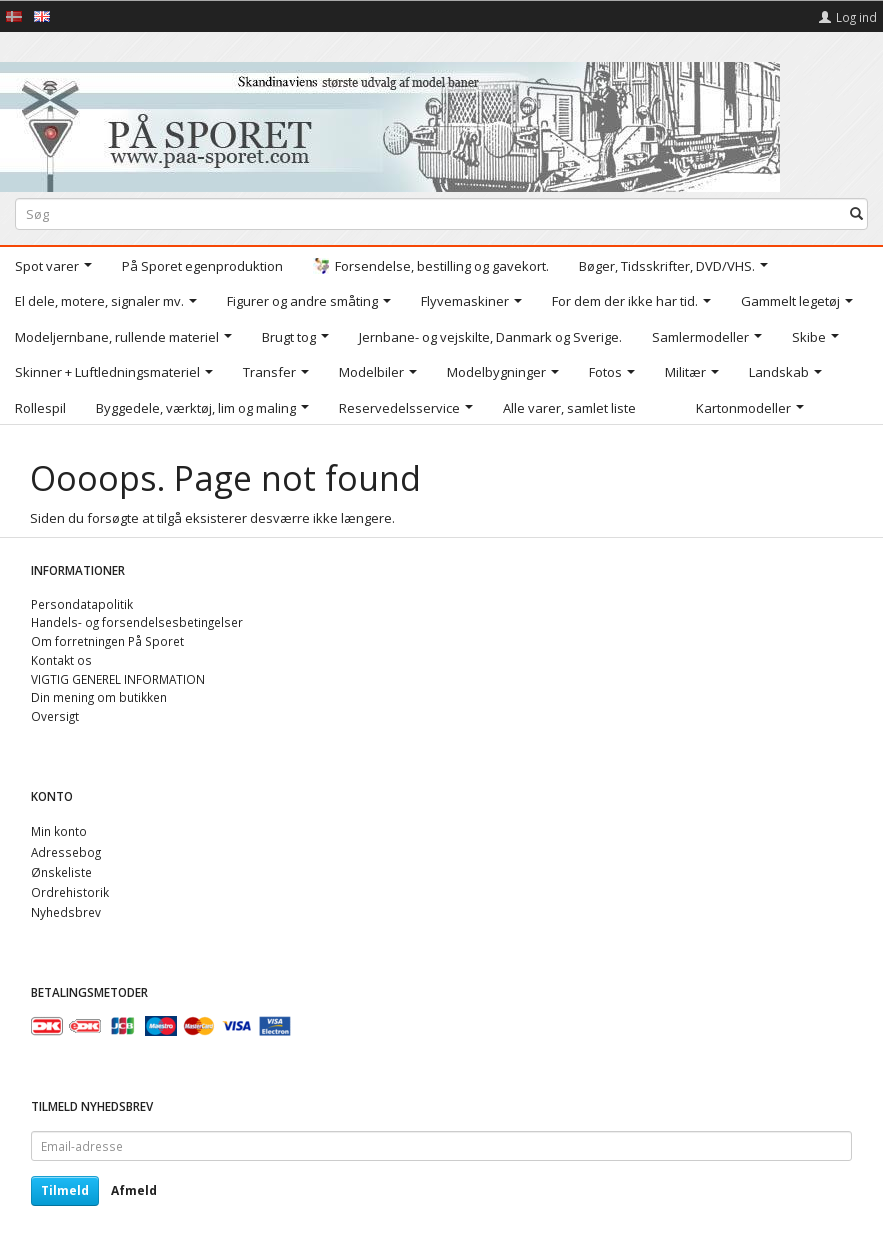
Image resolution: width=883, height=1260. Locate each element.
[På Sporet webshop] (390, 122)
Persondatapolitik (82, 604)
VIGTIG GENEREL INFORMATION (118, 679)
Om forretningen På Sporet (107, 641)
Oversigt (55, 716)
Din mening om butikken (99, 697)
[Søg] (856, 214)
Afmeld (134, 1190)
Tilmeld (65, 1190)
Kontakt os (61, 660)
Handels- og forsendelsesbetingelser (137, 622)
